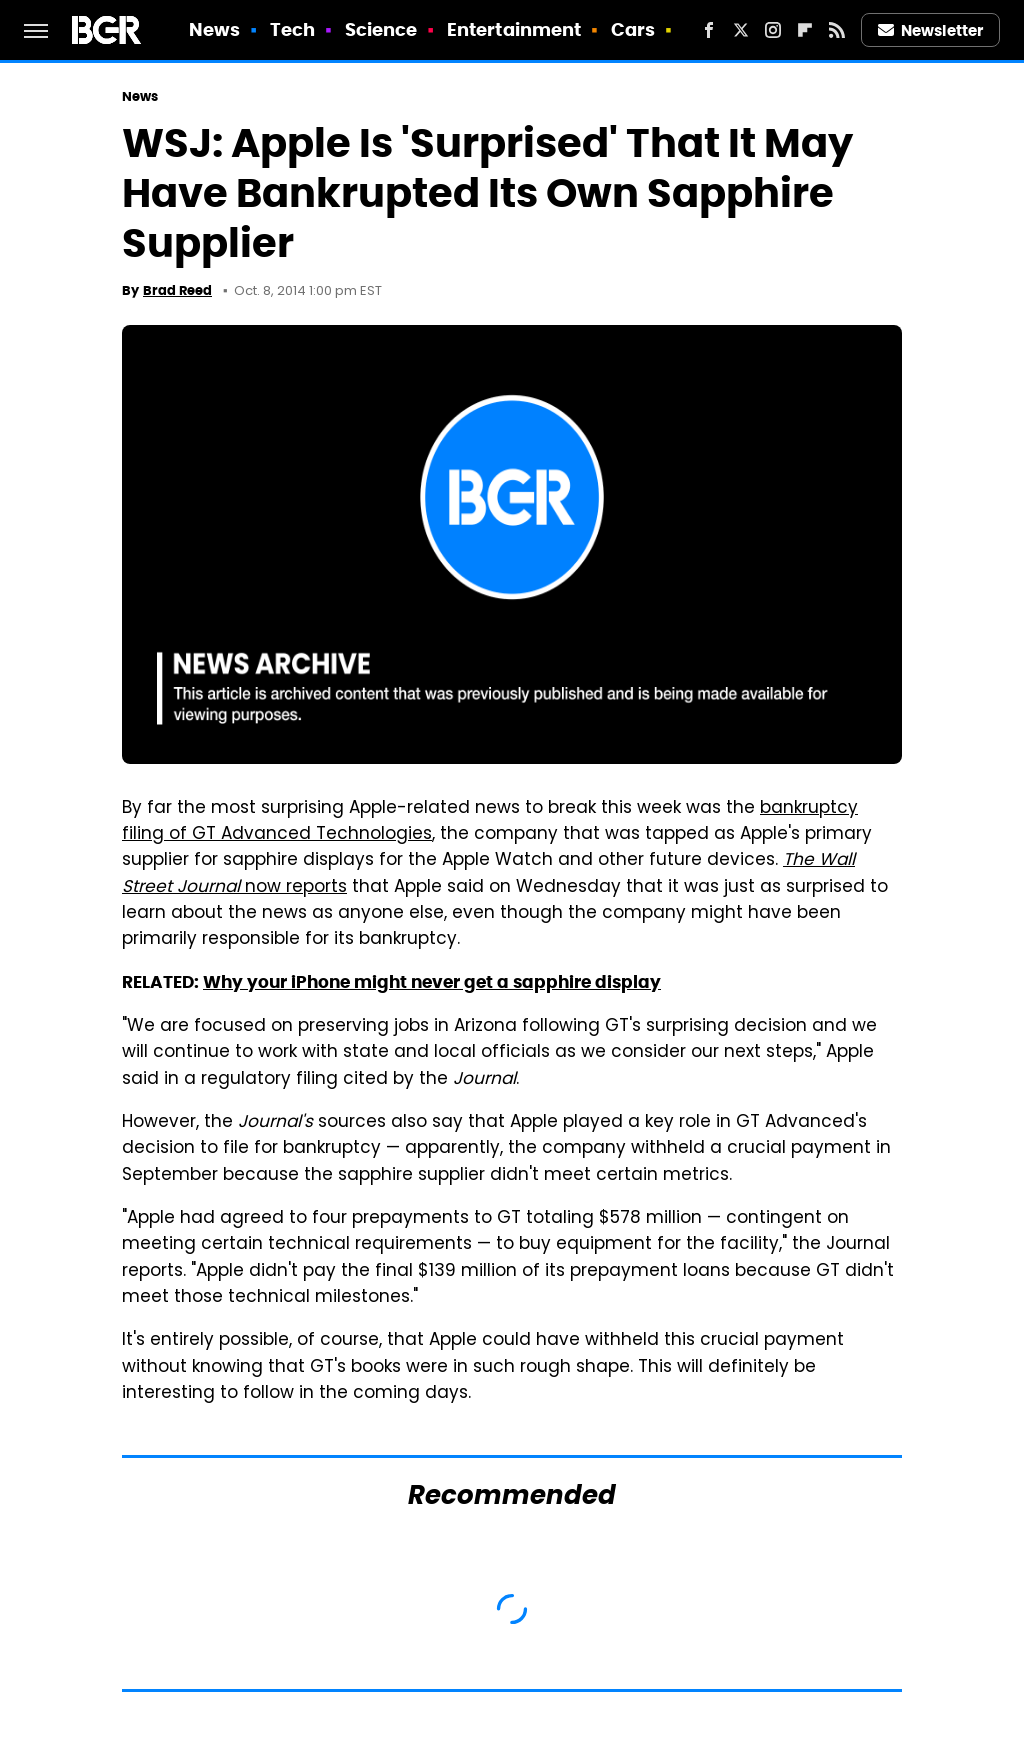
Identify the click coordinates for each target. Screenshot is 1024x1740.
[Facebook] (709, 30)
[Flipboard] (805, 30)
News (214, 29)
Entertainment (514, 29)
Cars (633, 29)
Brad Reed (177, 290)
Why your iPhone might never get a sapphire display (432, 982)
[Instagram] (773, 30)
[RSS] (837, 30)
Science (381, 29)
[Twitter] (741, 30)
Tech (292, 29)
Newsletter (931, 30)
